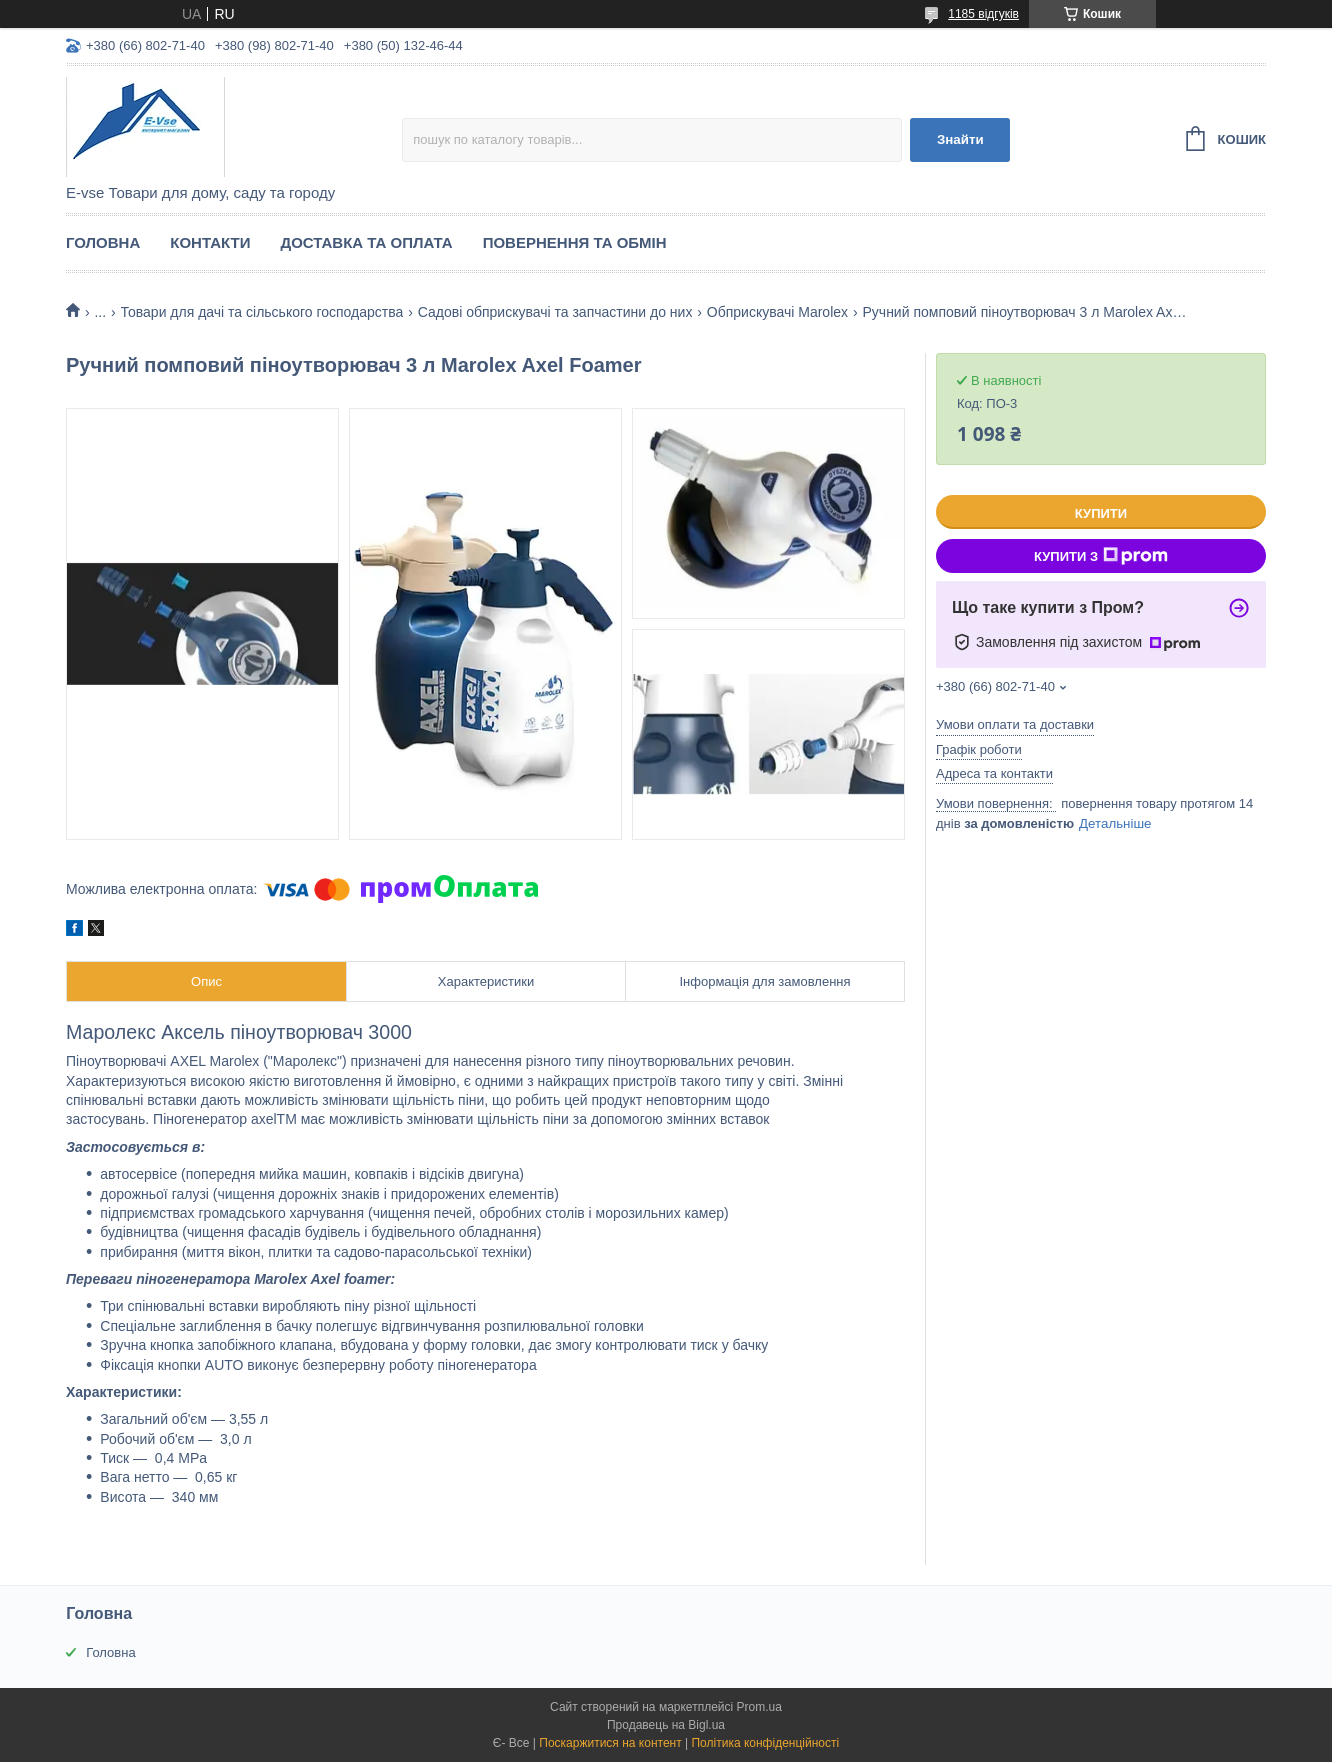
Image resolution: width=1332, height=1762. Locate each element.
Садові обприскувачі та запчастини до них (555, 312)
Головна (103, 242)
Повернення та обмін (575, 242)
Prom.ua (759, 1707)
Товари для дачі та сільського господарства (262, 312)
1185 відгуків (983, 14)
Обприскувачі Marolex (777, 312)
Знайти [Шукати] (960, 139)
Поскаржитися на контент (610, 1743)
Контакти (210, 242)
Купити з (1101, 556)
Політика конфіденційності (765, 1743)
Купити (1101, 513)
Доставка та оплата (366, 242)
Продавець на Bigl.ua (666, 1725)
